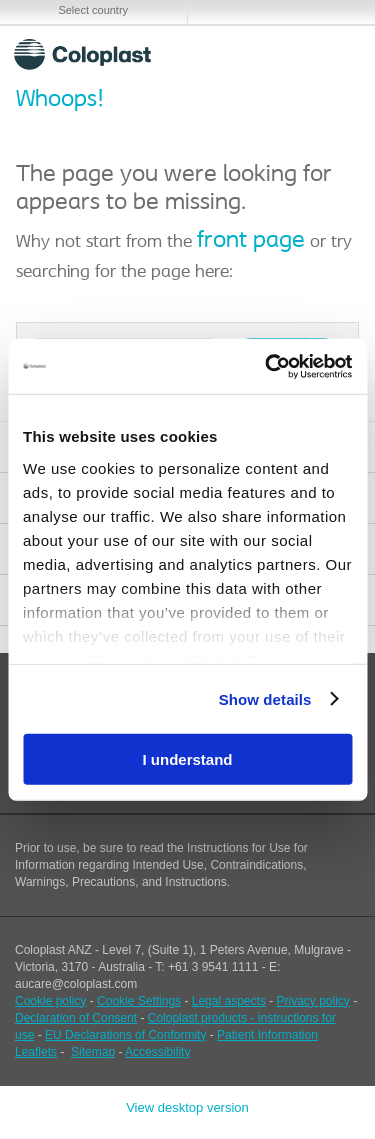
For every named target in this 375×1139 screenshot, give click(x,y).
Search (285, 54)
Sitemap (93, 1052)
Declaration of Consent (76, 1018)
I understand (187, 759)
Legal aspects (229, 1001)
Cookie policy (50, 1001)
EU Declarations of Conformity (125, 1035)
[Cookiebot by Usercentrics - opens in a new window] (267, 366)
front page (251, 241)
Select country (93, 10)
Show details (265, 698)
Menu (333, 54)
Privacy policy (313, 1001)
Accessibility (157, 1052)
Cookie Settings (139, 1001)
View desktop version (187, 1107)
